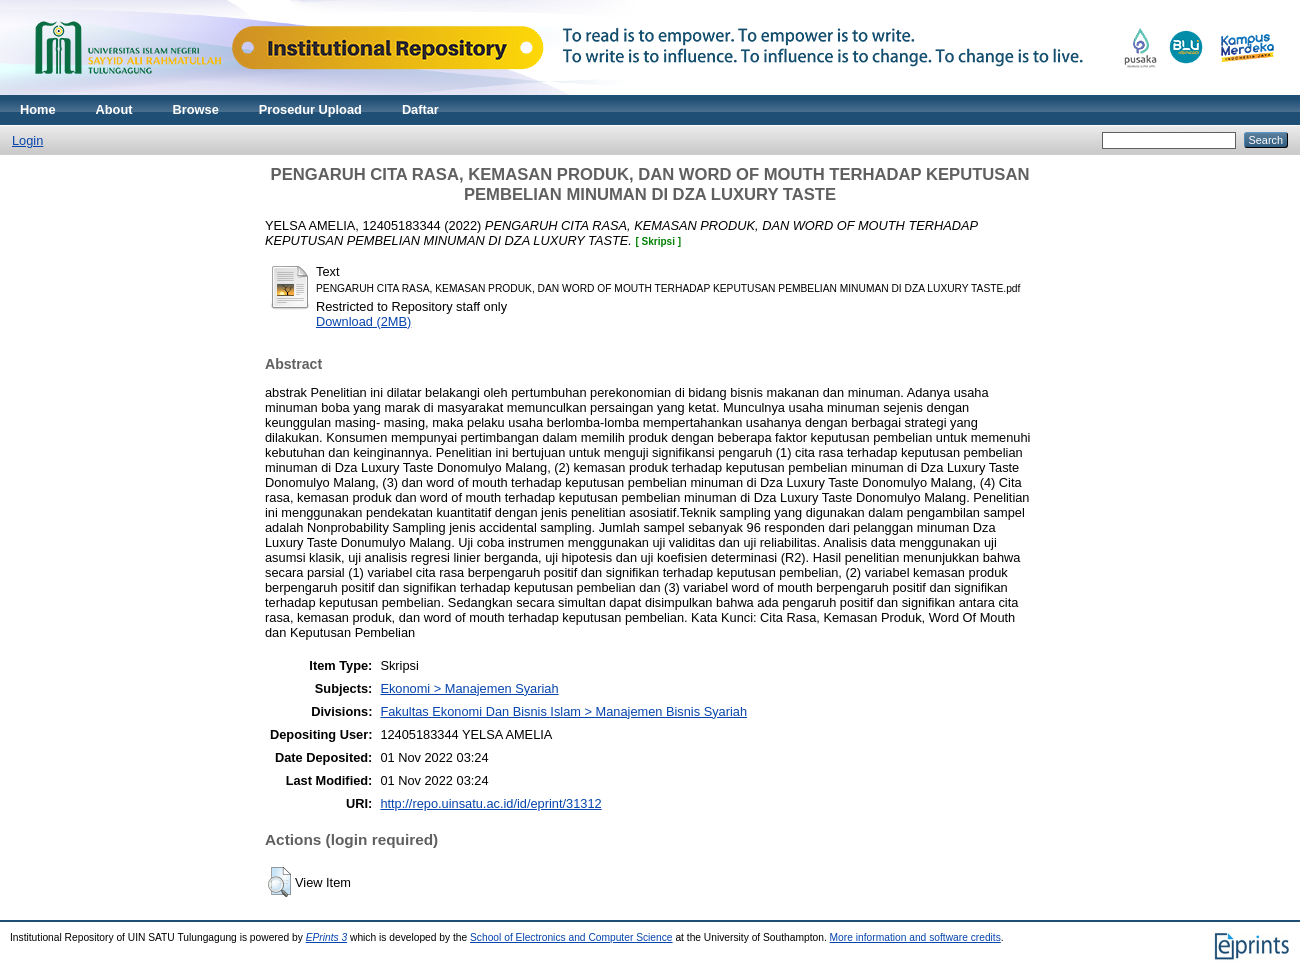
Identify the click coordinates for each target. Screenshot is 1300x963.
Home (38, 109)
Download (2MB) (363, 321)
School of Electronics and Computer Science (571, 937)
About (114, 109)
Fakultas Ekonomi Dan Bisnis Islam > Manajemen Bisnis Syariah (563, 711)
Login (27, 140)
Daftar (420, 109)
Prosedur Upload (310, 109)
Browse (196, 109)
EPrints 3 (327, 937)
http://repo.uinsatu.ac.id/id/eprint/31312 (490, 803)
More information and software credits (915, 937)
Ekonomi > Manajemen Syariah (469, 688)
